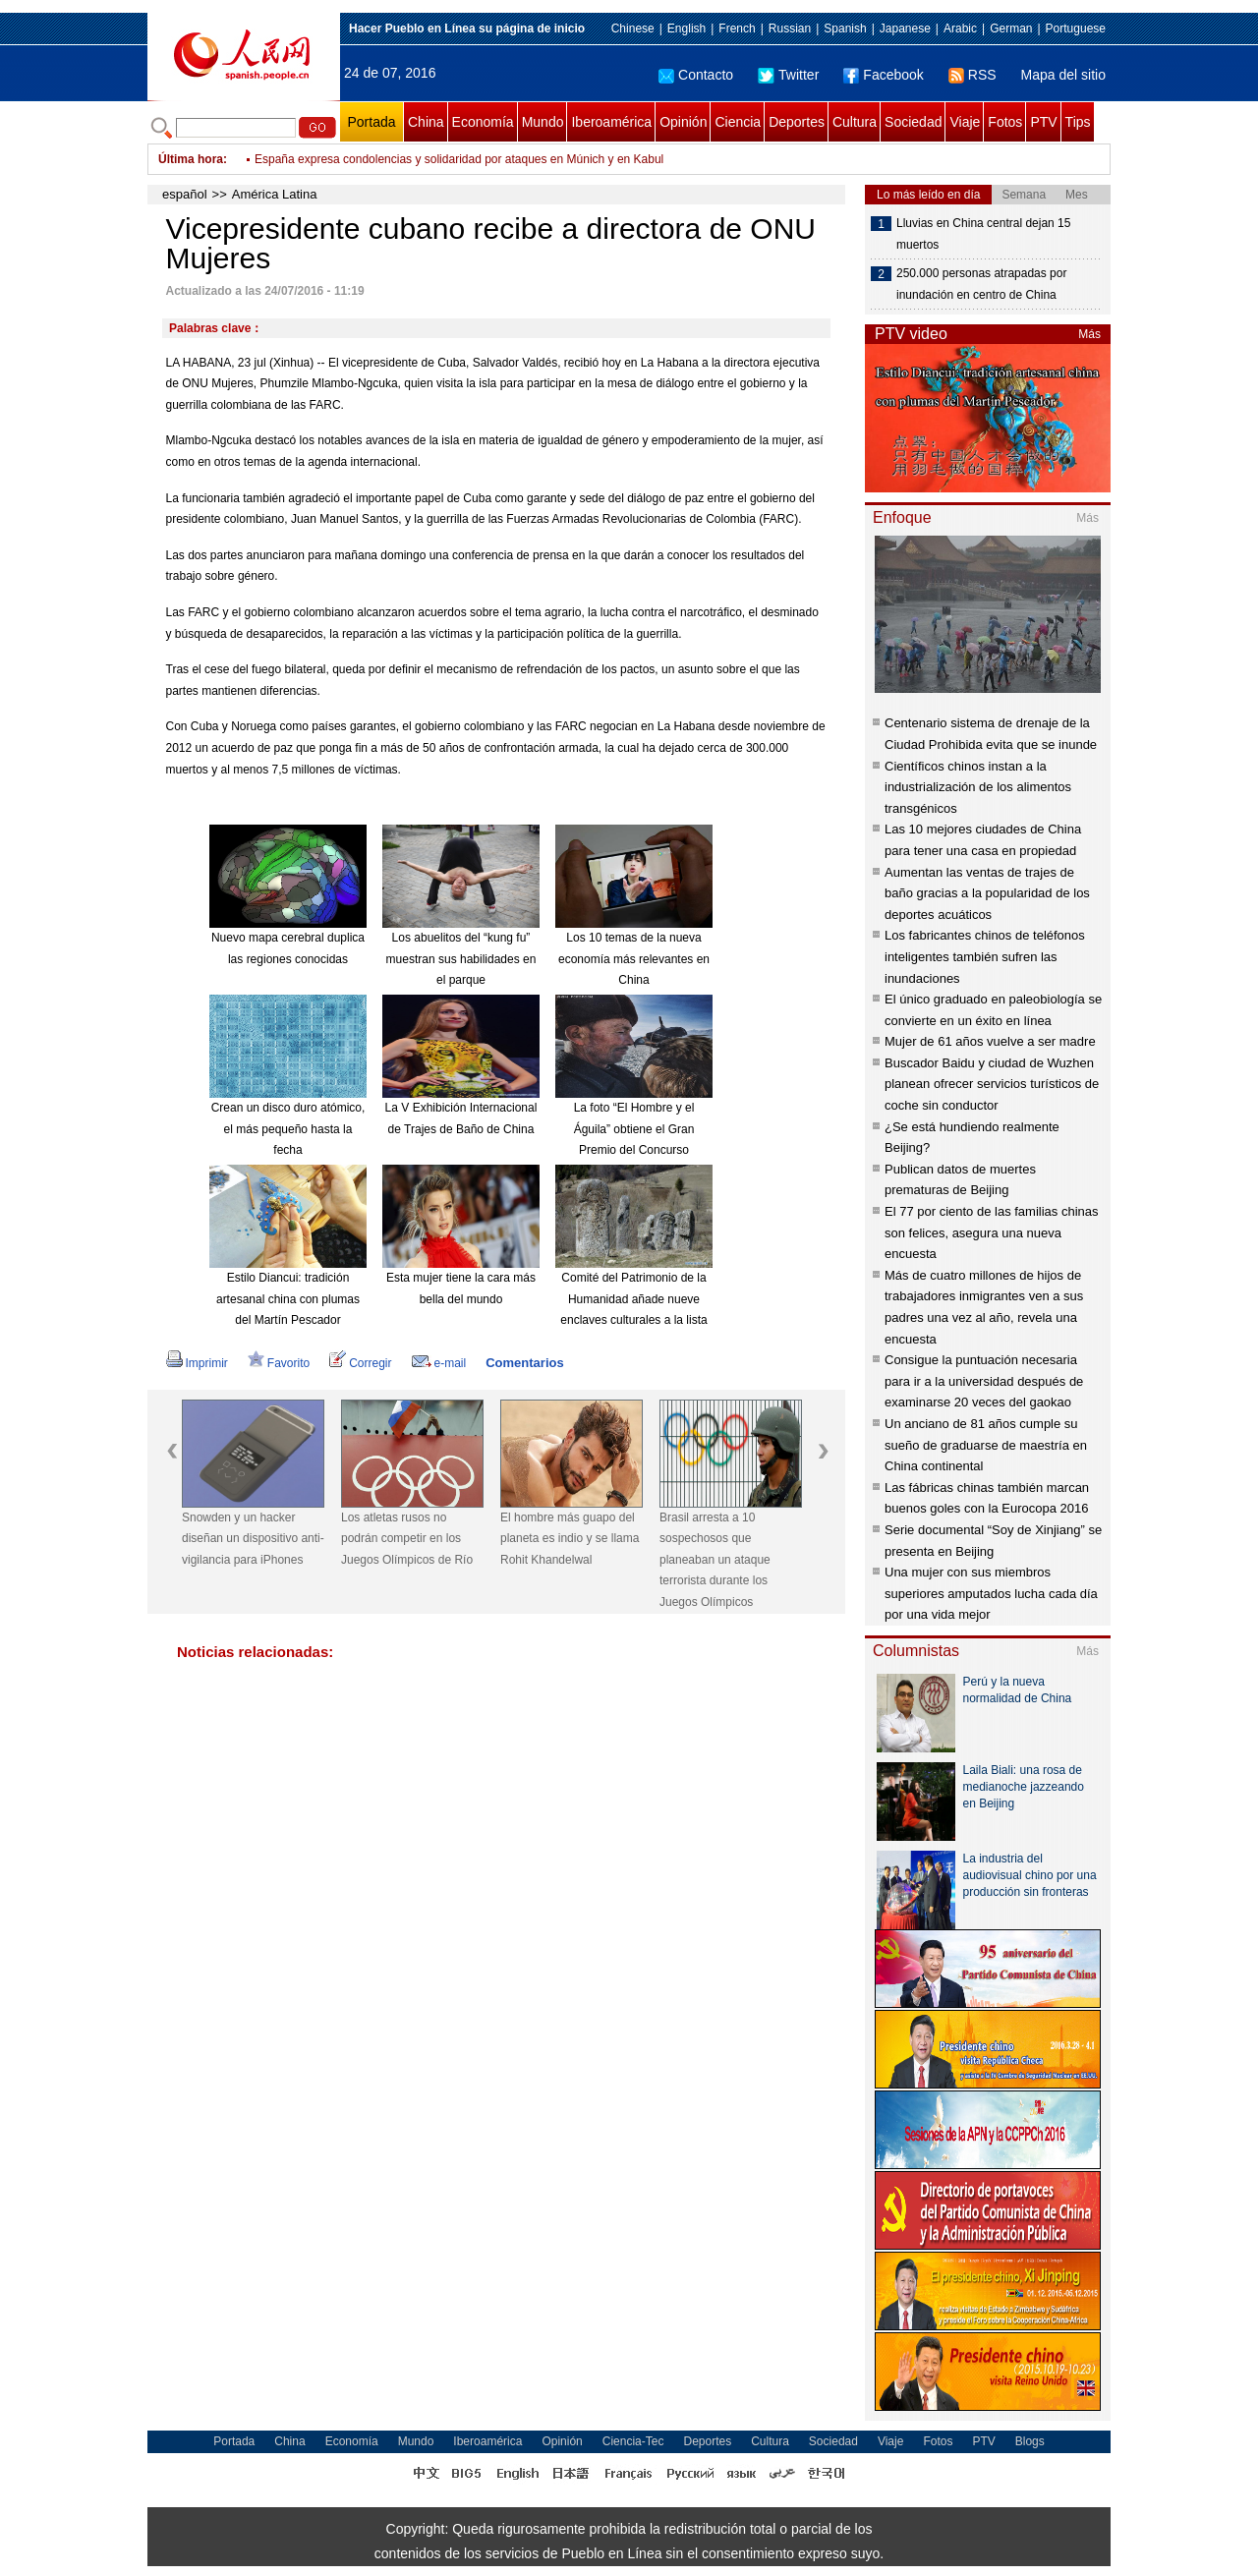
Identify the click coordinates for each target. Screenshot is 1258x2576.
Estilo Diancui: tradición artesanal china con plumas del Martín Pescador (288, 1299)
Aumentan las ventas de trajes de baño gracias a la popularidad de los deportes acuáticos (987, 893)
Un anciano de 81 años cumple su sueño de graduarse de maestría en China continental (986, 1444)
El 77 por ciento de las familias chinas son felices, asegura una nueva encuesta (992, 1232)
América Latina (274, 194)
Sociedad (913, 122)
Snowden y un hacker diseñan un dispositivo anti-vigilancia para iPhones (253, 1539)
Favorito (279, 1363)
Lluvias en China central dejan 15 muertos (983, 234)
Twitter (788, 75)
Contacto (695, 75)
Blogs (1030, 2441)
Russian (790, 28)
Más (1089, 334)
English (686, 28)
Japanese (905, 28)
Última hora (190, 159)
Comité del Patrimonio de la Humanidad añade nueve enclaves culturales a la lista (633, 1299)
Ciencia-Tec (633, 2441)
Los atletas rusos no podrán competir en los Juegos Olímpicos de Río (407, 1539)
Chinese (633, 28)
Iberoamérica (611, 122)
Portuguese (1076, 28)
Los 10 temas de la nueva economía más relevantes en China (634, 959)
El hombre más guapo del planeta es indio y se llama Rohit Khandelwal (569, 1539)
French (736, 28)
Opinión (683, 122)
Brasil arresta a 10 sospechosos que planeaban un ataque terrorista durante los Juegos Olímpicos (715, 1560)
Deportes (797, 122)
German (1011, 28)
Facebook (883, 75)
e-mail (439, 1363)
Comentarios (524, 1362)
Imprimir (197, 1363)
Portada (371, 122)
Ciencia (738, 122)
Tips (1078, 122)
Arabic (960, 28)
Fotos (1005, 122)
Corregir (360, 1363)
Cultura (854, 122)
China (426, 122)
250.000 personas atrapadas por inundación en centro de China (981, 284)
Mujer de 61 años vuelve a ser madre (990, 1041)
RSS (972, 75)
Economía (483, 122)
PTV (1043, 122)
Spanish (845, 28)
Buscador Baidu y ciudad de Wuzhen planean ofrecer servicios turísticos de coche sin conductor (992, 1084)
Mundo (543, 122)
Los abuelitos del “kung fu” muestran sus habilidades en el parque (461, 959)
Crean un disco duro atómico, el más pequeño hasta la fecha (288, 1129)
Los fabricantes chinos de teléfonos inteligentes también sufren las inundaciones (985, 956)
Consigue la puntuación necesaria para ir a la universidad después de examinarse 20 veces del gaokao (984, 1380)
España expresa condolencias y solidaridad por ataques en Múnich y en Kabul (459, 159)
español (184, 194)
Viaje (964, 122)
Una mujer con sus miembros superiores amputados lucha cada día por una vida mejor (991, 1593)
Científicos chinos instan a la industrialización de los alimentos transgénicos (978, 787)
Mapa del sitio (1063, 75)
